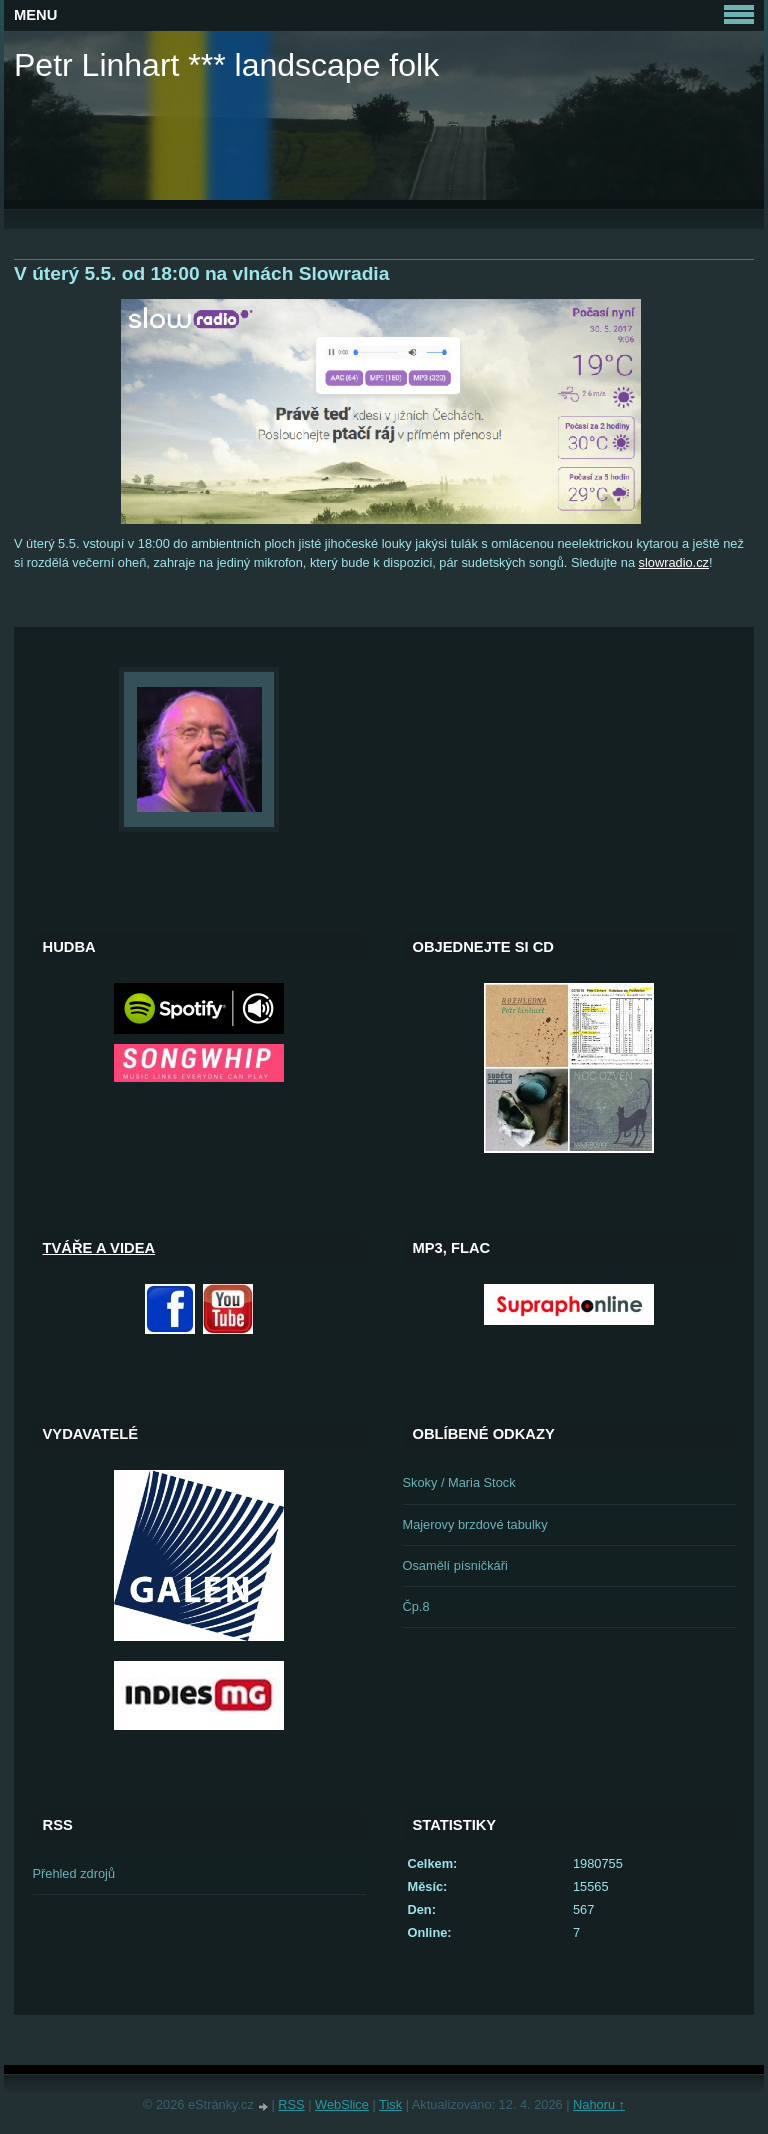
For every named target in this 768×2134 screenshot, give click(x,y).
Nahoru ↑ (599, 2104)
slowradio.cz (674, 562)
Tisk (390, 2104)
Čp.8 (416, 1606)
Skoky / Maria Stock (459, 1482)
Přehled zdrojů (74, 1873)
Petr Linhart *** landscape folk (226, 65)
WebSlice (342, 2104)
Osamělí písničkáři (455, 1565)
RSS (291, 2104)
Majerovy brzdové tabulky (475, 1524)
